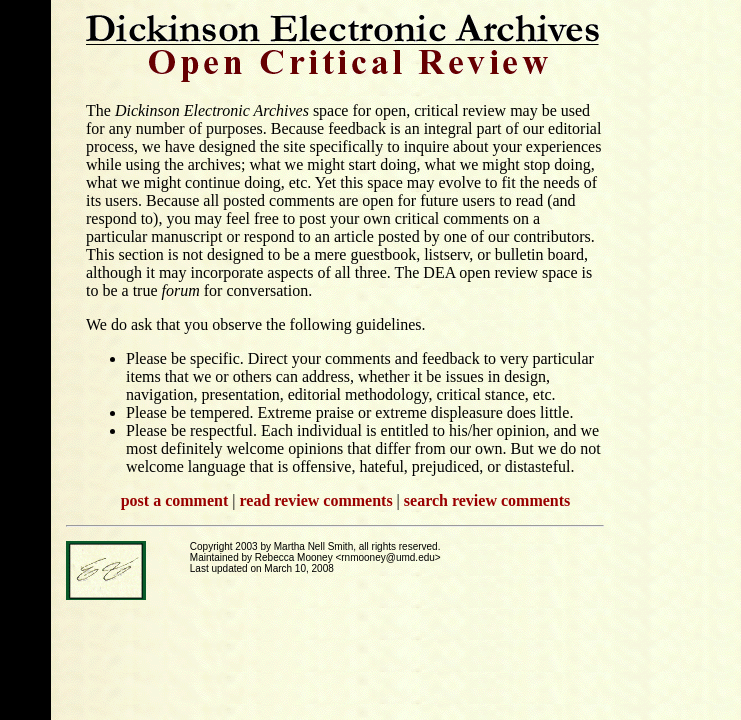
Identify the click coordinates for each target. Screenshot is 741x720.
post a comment (175, 500)
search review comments (487, 500)
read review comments (315, 500)
